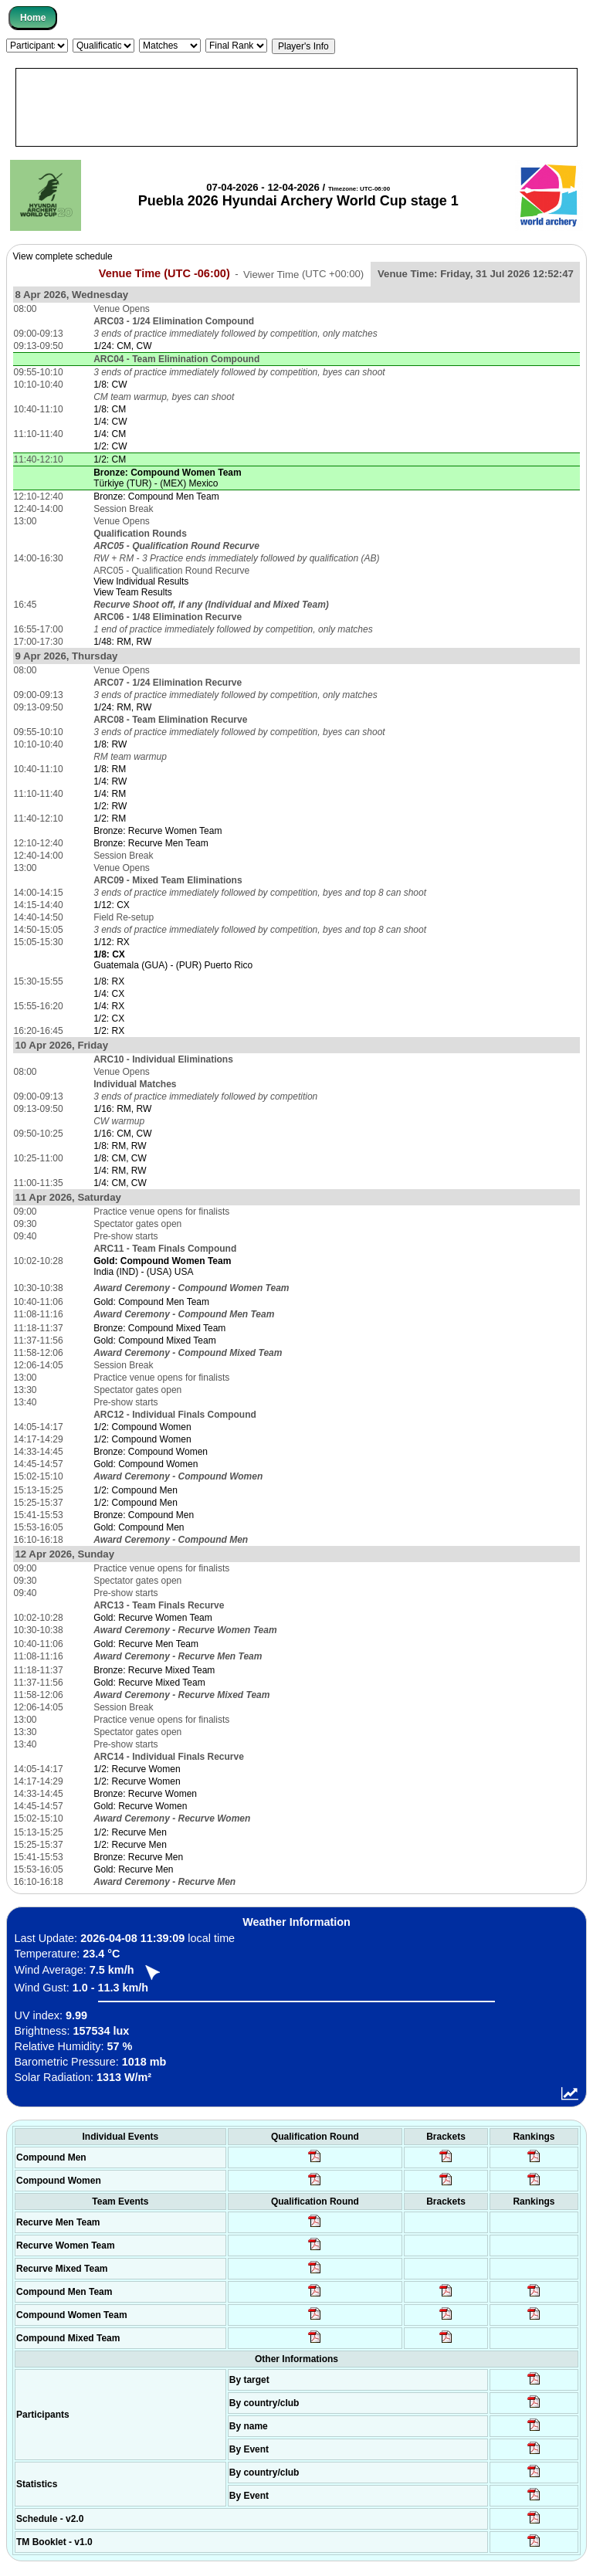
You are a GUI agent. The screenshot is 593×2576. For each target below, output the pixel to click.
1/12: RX (111, 942)
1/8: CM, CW (120, 1158)
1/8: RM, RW (119, 1146)
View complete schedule (63, 256)
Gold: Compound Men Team (151, 1301)
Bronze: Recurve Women (145, 1793)
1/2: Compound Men (135, 1490)
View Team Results (132, 592)
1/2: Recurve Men (130, 1832)
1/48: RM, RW (122, 641)
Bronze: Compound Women (150, 1451)
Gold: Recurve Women (140, 1806)
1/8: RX (108, 981)
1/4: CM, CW (120, 1183)
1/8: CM (109, 409)
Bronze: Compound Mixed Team (159, 1328)
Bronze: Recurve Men (138, 1857)
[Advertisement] (296, 107)
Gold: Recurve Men (133, 1869)
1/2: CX (108, 1018)
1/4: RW (110, 781)
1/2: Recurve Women (137, 1769)
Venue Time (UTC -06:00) (164, 273)
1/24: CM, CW (122, 346)
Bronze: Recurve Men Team (150, 843)
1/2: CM (109, 459)
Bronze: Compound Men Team (156, 496)
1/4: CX (108, 993)
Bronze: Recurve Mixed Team (154, 1670)
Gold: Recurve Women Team (152, 1617)
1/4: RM (109, 793)
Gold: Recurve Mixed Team (149, 1682)
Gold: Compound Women (145, 1464)
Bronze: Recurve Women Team (157, 830)
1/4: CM (109, 434)
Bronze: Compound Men (143, 1515)
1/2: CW (110, 446)
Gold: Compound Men (138, 1527)
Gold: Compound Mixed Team (154, 1340)
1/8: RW (110, 744)
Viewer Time (303, 274)
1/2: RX (108, 1030)
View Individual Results (140, 581)
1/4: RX (108, 1006)
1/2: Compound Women (142, 1427)
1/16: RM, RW (122, 1108)
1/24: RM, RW (122, 707)
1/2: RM (109, 818)
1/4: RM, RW (119, 1170)
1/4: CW (110, 421)
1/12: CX (111, 905)
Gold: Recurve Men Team (145, 1644)
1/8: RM (109, 769)
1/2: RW (110, 806)
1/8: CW (110, 384)
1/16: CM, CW (122, 1133)
